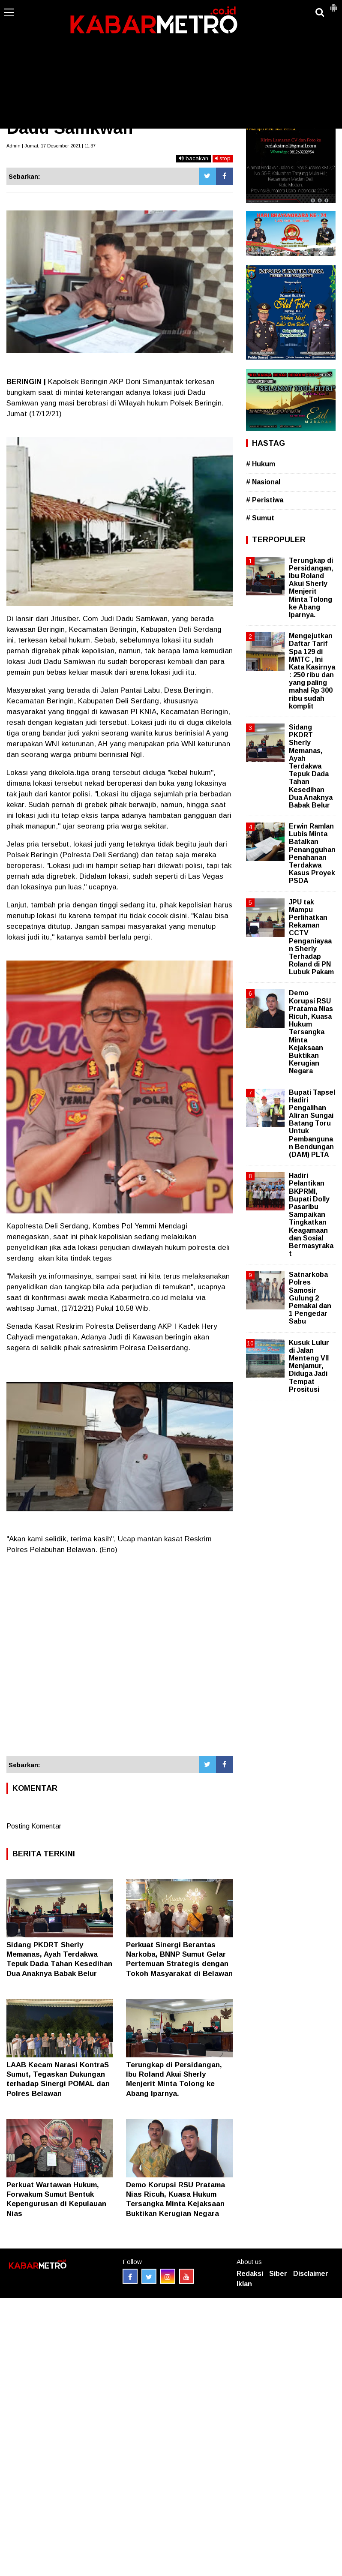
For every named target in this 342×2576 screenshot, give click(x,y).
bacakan (193, 158)
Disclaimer (310, 2273)
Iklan (244, 2284)
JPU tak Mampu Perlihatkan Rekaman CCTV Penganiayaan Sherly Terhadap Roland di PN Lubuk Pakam (311, 937)
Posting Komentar (33, 1826)
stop (223, 158)
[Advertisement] (171, 64)
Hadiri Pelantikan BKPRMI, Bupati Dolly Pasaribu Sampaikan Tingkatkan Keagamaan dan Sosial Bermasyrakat (311, 1214)
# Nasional (263, 482)
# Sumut (260, 518)
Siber (278, 2273)
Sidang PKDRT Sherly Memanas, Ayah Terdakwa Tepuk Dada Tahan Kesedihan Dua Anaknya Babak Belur (311, 766)
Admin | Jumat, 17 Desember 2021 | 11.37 (51, 145)
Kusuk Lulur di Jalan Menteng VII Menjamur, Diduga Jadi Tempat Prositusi (309, 1366)
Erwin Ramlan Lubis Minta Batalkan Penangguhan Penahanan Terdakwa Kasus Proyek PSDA (312, 853)
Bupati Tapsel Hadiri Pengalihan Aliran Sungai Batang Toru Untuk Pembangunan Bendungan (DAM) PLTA (312, 1124)
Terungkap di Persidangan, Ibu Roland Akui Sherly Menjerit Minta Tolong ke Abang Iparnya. (311, 587)
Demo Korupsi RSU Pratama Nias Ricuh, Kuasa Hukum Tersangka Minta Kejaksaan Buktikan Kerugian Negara (311, 1032)
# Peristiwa (264, 500)
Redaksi (250, 2273)
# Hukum (260, 464)
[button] (333, 4)
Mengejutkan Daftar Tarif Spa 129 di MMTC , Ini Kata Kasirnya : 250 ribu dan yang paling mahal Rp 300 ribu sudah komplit (312, 671)
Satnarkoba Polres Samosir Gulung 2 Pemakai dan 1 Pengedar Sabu (310, 1298)
